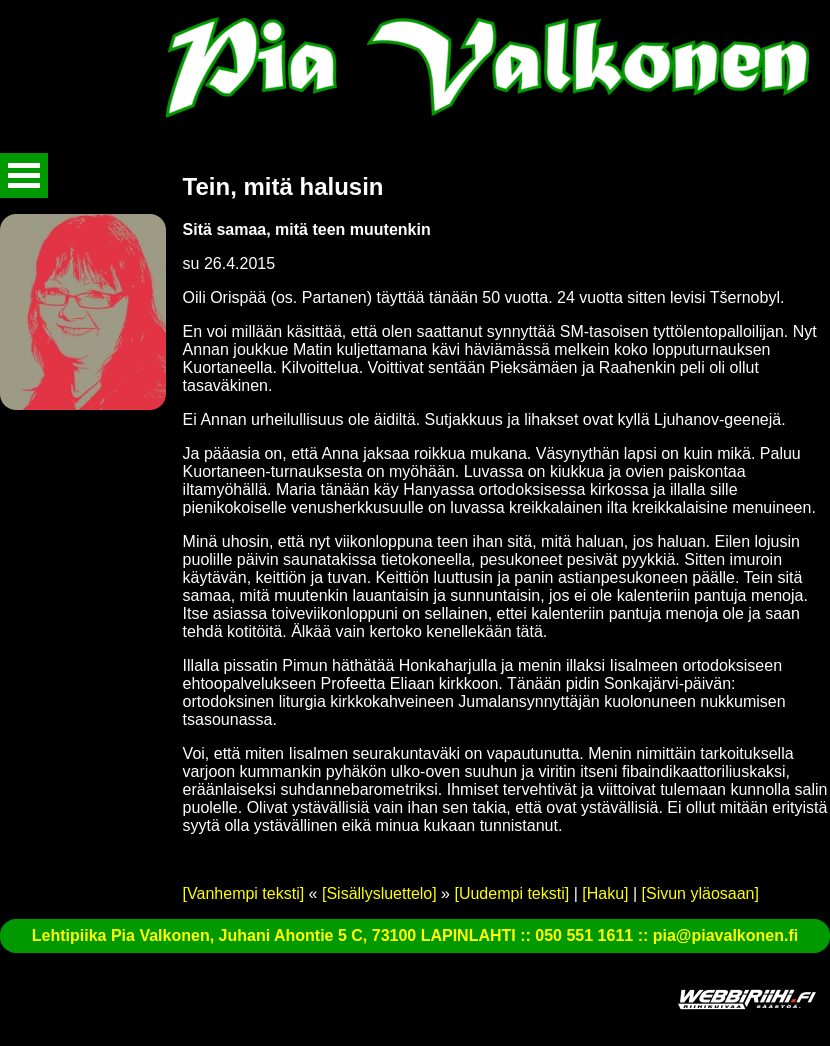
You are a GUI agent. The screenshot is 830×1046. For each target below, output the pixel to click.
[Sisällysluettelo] (379, 893)
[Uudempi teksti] (511, 893)
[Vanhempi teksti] (244, 893)
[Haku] (605, 893)
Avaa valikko (24, 175)
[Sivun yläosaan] (700, 893)
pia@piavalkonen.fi (725, 935)
